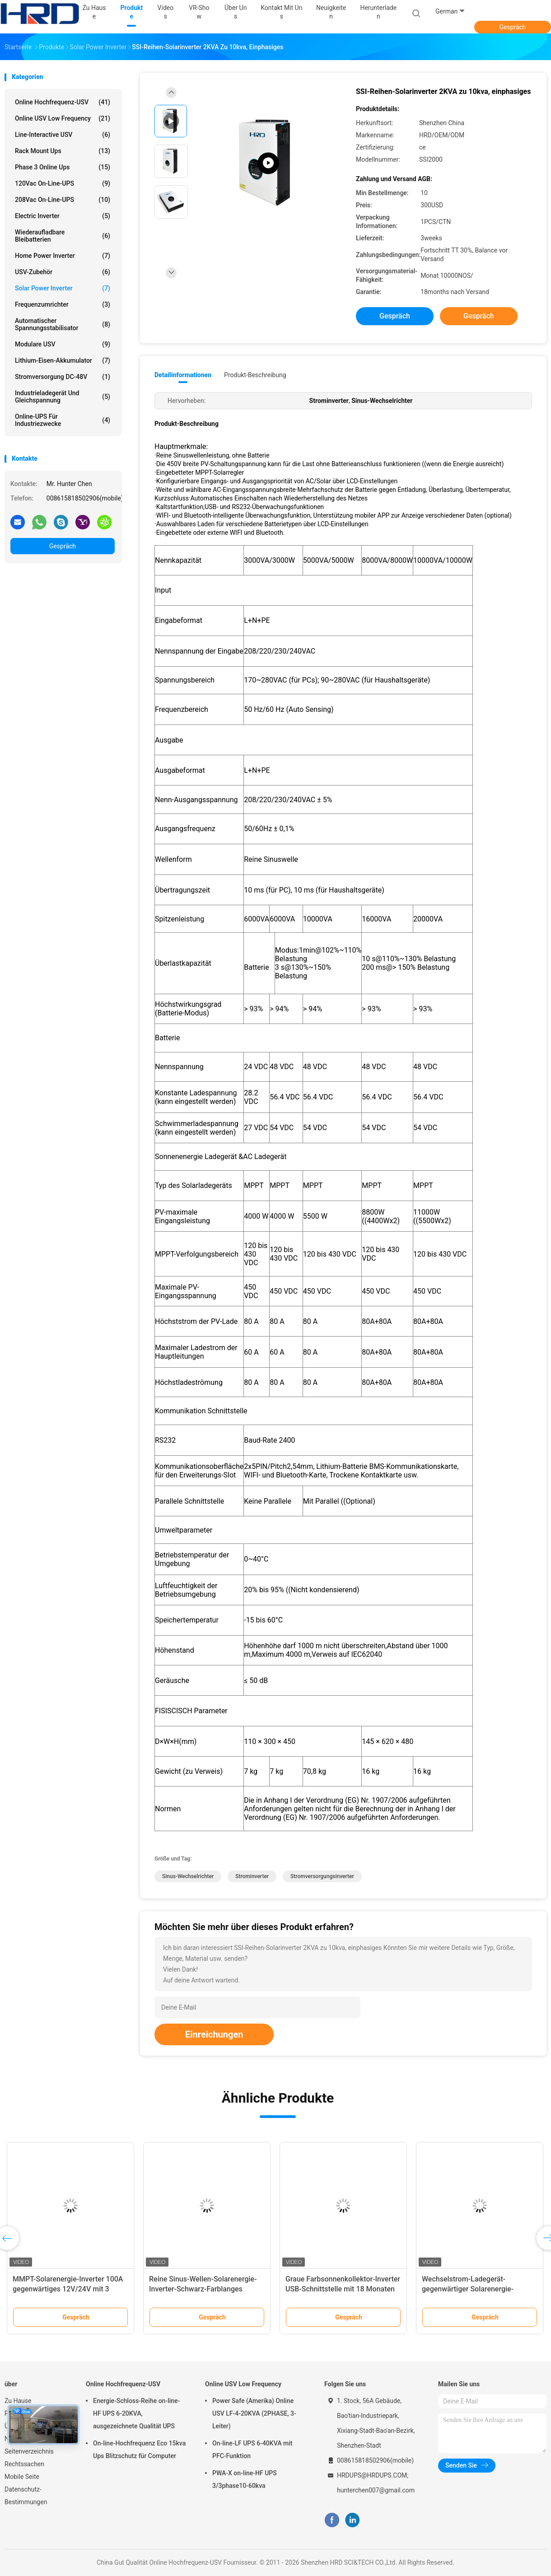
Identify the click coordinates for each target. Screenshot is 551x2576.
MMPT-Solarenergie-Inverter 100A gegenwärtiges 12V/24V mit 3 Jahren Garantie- (68, 2289)
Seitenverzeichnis (29, 2451)
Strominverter (252, 1876)
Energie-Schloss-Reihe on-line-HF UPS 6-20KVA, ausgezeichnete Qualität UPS (136, 2413)
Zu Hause (18, 2400)
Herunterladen (378, 12)
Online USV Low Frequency (62, 118)
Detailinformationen (182, 375)
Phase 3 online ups (62, 167)
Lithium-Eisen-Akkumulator (62, 360)
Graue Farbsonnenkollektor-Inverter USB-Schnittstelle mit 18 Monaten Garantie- (342, 2289)
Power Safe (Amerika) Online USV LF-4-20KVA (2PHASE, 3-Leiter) (254, 2413)
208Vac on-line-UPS (62, 199)
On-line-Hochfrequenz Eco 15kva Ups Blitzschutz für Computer (139, 2449)
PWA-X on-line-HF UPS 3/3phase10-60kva (244, 2479)
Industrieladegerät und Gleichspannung (62, 396)
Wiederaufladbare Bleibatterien (62, 236)
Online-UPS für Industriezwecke (62, 420)
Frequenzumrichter (62, 304)
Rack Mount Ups (62, 150)
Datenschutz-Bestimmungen (26, 2496)
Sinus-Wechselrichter (188, 1876)
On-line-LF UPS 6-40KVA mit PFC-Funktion (252, 2449)
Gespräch (512, 27)
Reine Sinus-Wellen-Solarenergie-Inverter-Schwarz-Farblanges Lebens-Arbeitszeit (203, 2289)
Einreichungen (214, 2034)
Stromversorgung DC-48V (62, 376)
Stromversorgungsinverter (322, 1876)
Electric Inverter (62, 215)
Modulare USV (62, 344)
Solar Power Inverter (62, 288)
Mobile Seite (22, 2476)
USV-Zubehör (62, 271)
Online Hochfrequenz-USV (62, 102)
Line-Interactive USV (62, 134)
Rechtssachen (24, 2464)
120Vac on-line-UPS (62, 183)
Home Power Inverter (62, 255)
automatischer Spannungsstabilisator (62, 324)
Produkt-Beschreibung (255, 375)
